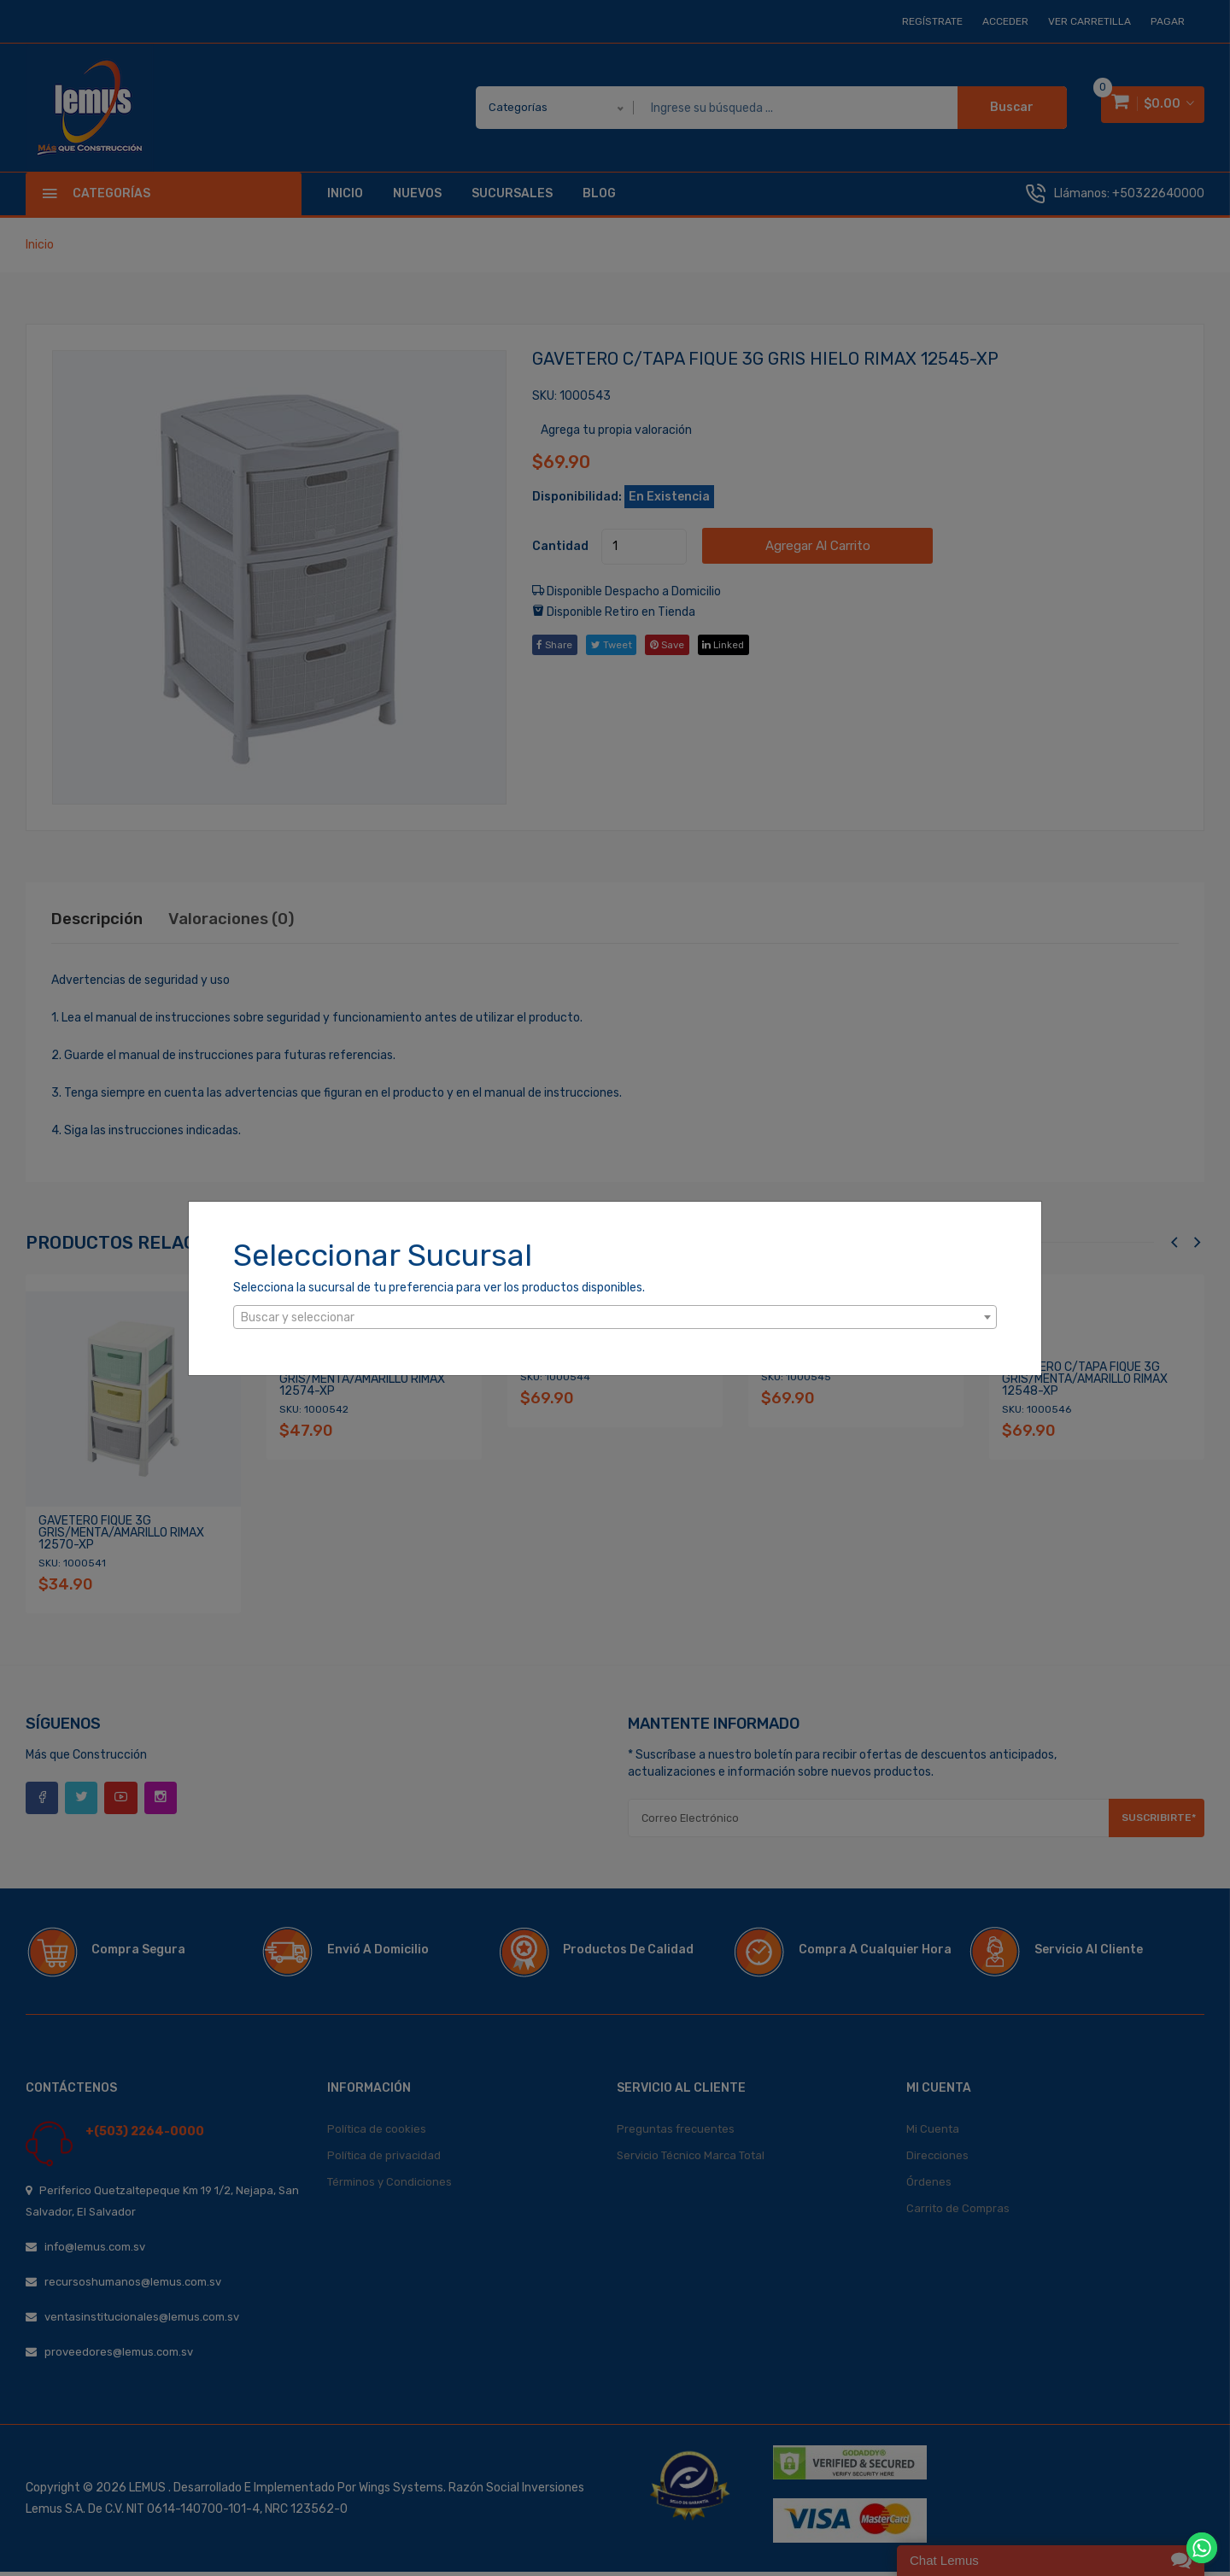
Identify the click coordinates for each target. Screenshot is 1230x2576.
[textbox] (615, 1318)
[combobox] (615, 1317)
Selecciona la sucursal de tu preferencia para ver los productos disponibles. (439, 1287)
